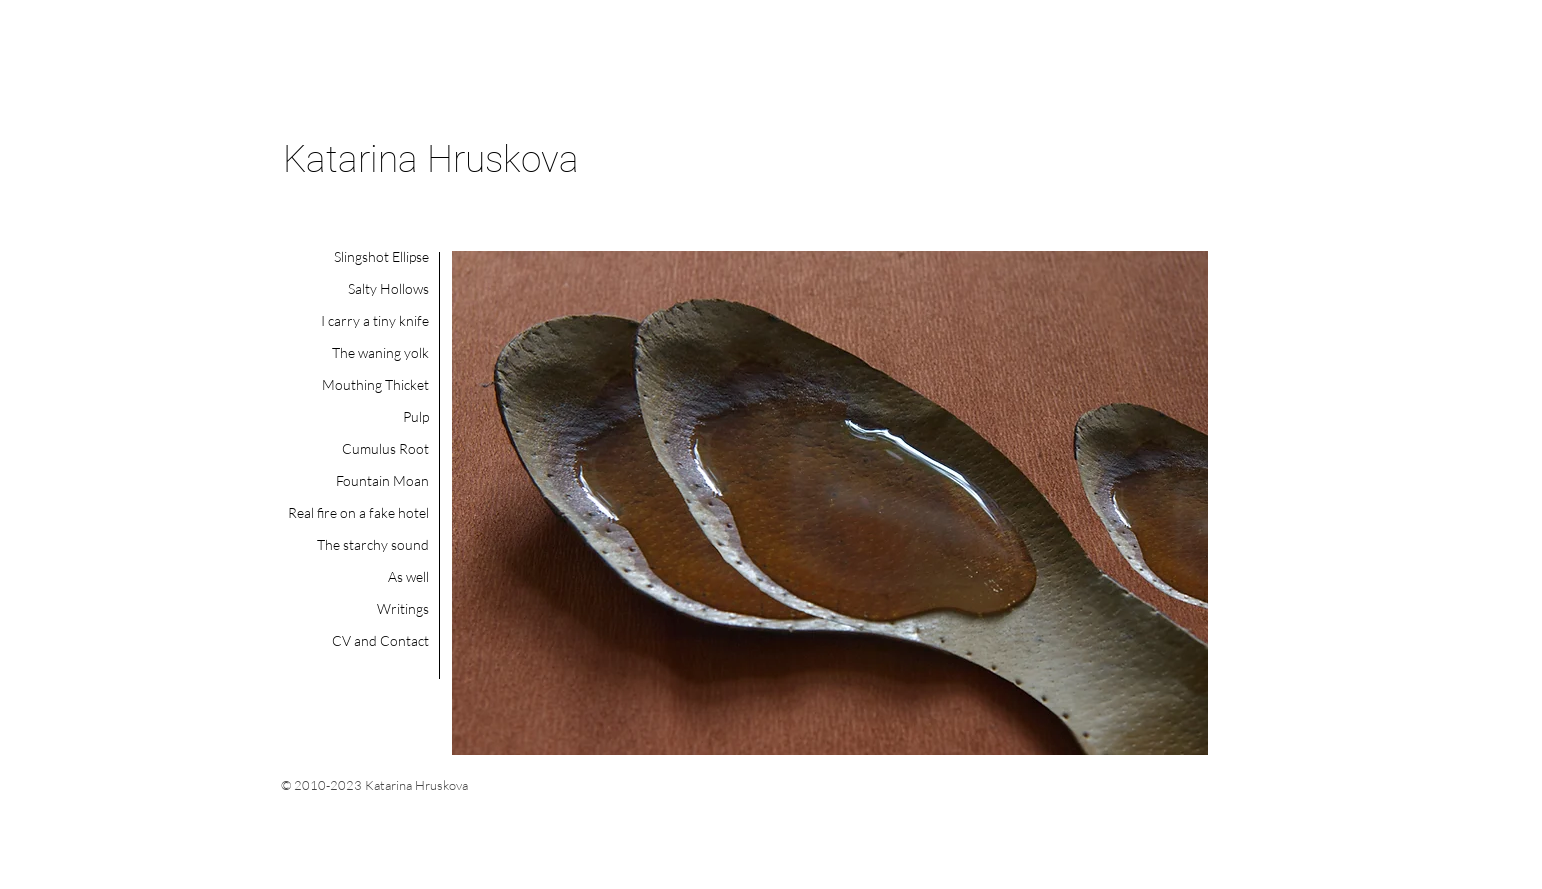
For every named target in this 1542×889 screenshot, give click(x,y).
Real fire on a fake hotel (358, 512)
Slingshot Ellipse (381, 256)
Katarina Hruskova (431, 159)
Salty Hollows (388, 288)
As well (408, 576)
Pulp (416, 416)
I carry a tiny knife (375, 320)
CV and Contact (380, 640)
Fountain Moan (382, 480)
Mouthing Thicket (375, 384)
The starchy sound (373, 544)
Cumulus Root (385, 448)
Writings (403, 608)
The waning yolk (380, 352)
